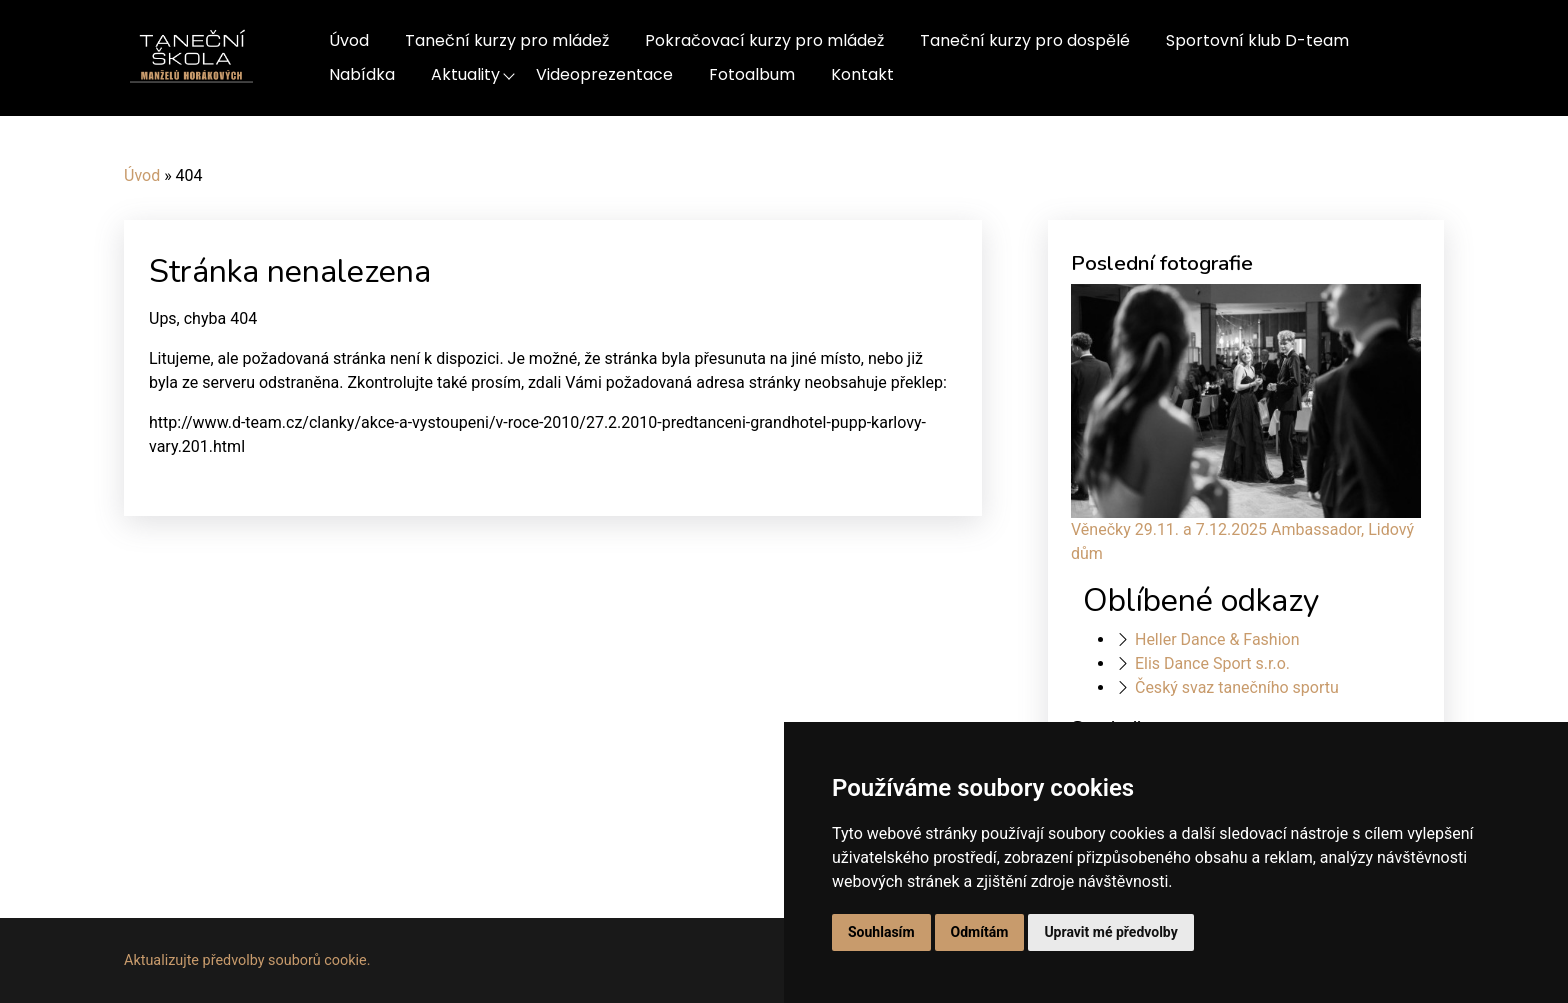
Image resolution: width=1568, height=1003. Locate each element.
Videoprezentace (604, 74)
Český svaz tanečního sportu (1237, 687)
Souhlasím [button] (881, 932)
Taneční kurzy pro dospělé (1025, 40)
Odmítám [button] (980, 932)
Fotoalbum (752, 74)
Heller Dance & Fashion (1217, 639)
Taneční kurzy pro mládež (507, 40)
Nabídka (362, 74)
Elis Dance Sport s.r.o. (1212, 663)
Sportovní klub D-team (1257, 40)
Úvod (349, 40)
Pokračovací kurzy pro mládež (764, 40)
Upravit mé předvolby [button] (1110, 932)
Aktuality (465, 74)
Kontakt (862, 74)
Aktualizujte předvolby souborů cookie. (247, 960)
